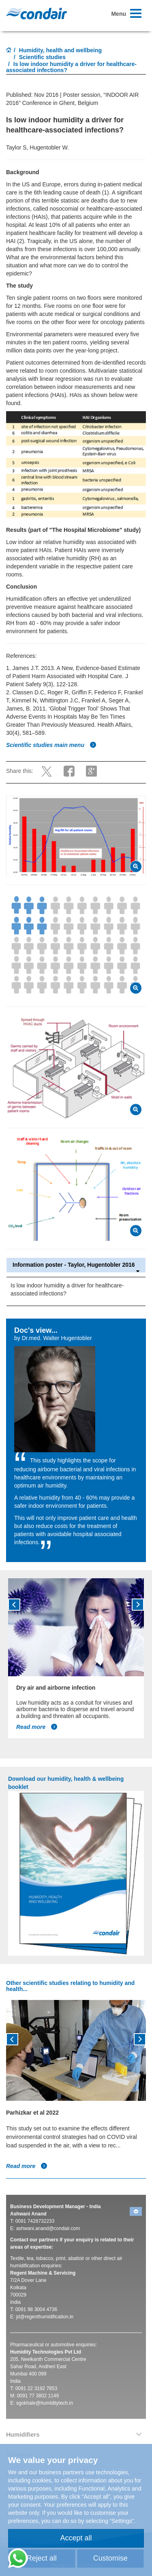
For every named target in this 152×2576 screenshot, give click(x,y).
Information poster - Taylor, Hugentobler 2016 (76, 1265)
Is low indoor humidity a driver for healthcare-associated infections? (67, 1289)
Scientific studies (42, 57)
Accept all (76, 2538)
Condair (36, 13)
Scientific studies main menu (51, 745)
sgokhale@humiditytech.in (44, 2403)
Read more (37, 1727)
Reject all (42, 2558)
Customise (110, 2558)
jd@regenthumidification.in (45, 2317)
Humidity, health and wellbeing (60, 50)
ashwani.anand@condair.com (48, 2228)
